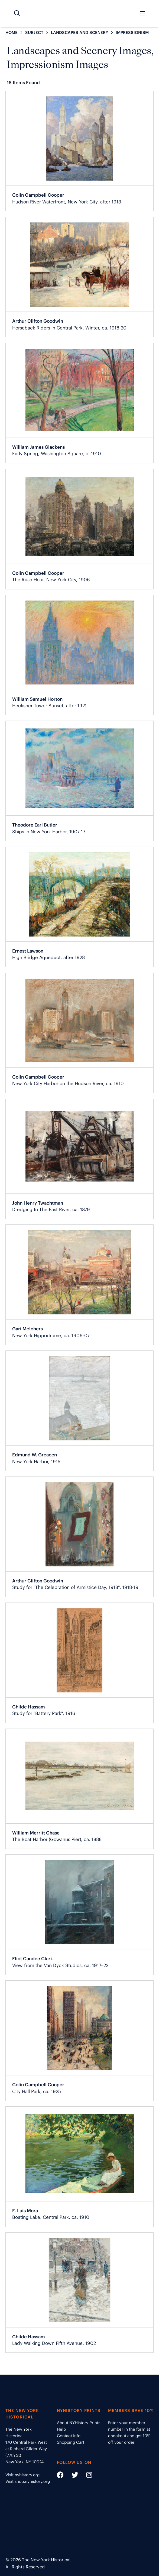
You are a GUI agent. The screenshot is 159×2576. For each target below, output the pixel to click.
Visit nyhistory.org (22, 2474)
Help (61, 2429)
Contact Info (68, 2435)
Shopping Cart (70, 2442)
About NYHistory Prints (78, 2422)
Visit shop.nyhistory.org (27, 2481)
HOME (11, 32)
